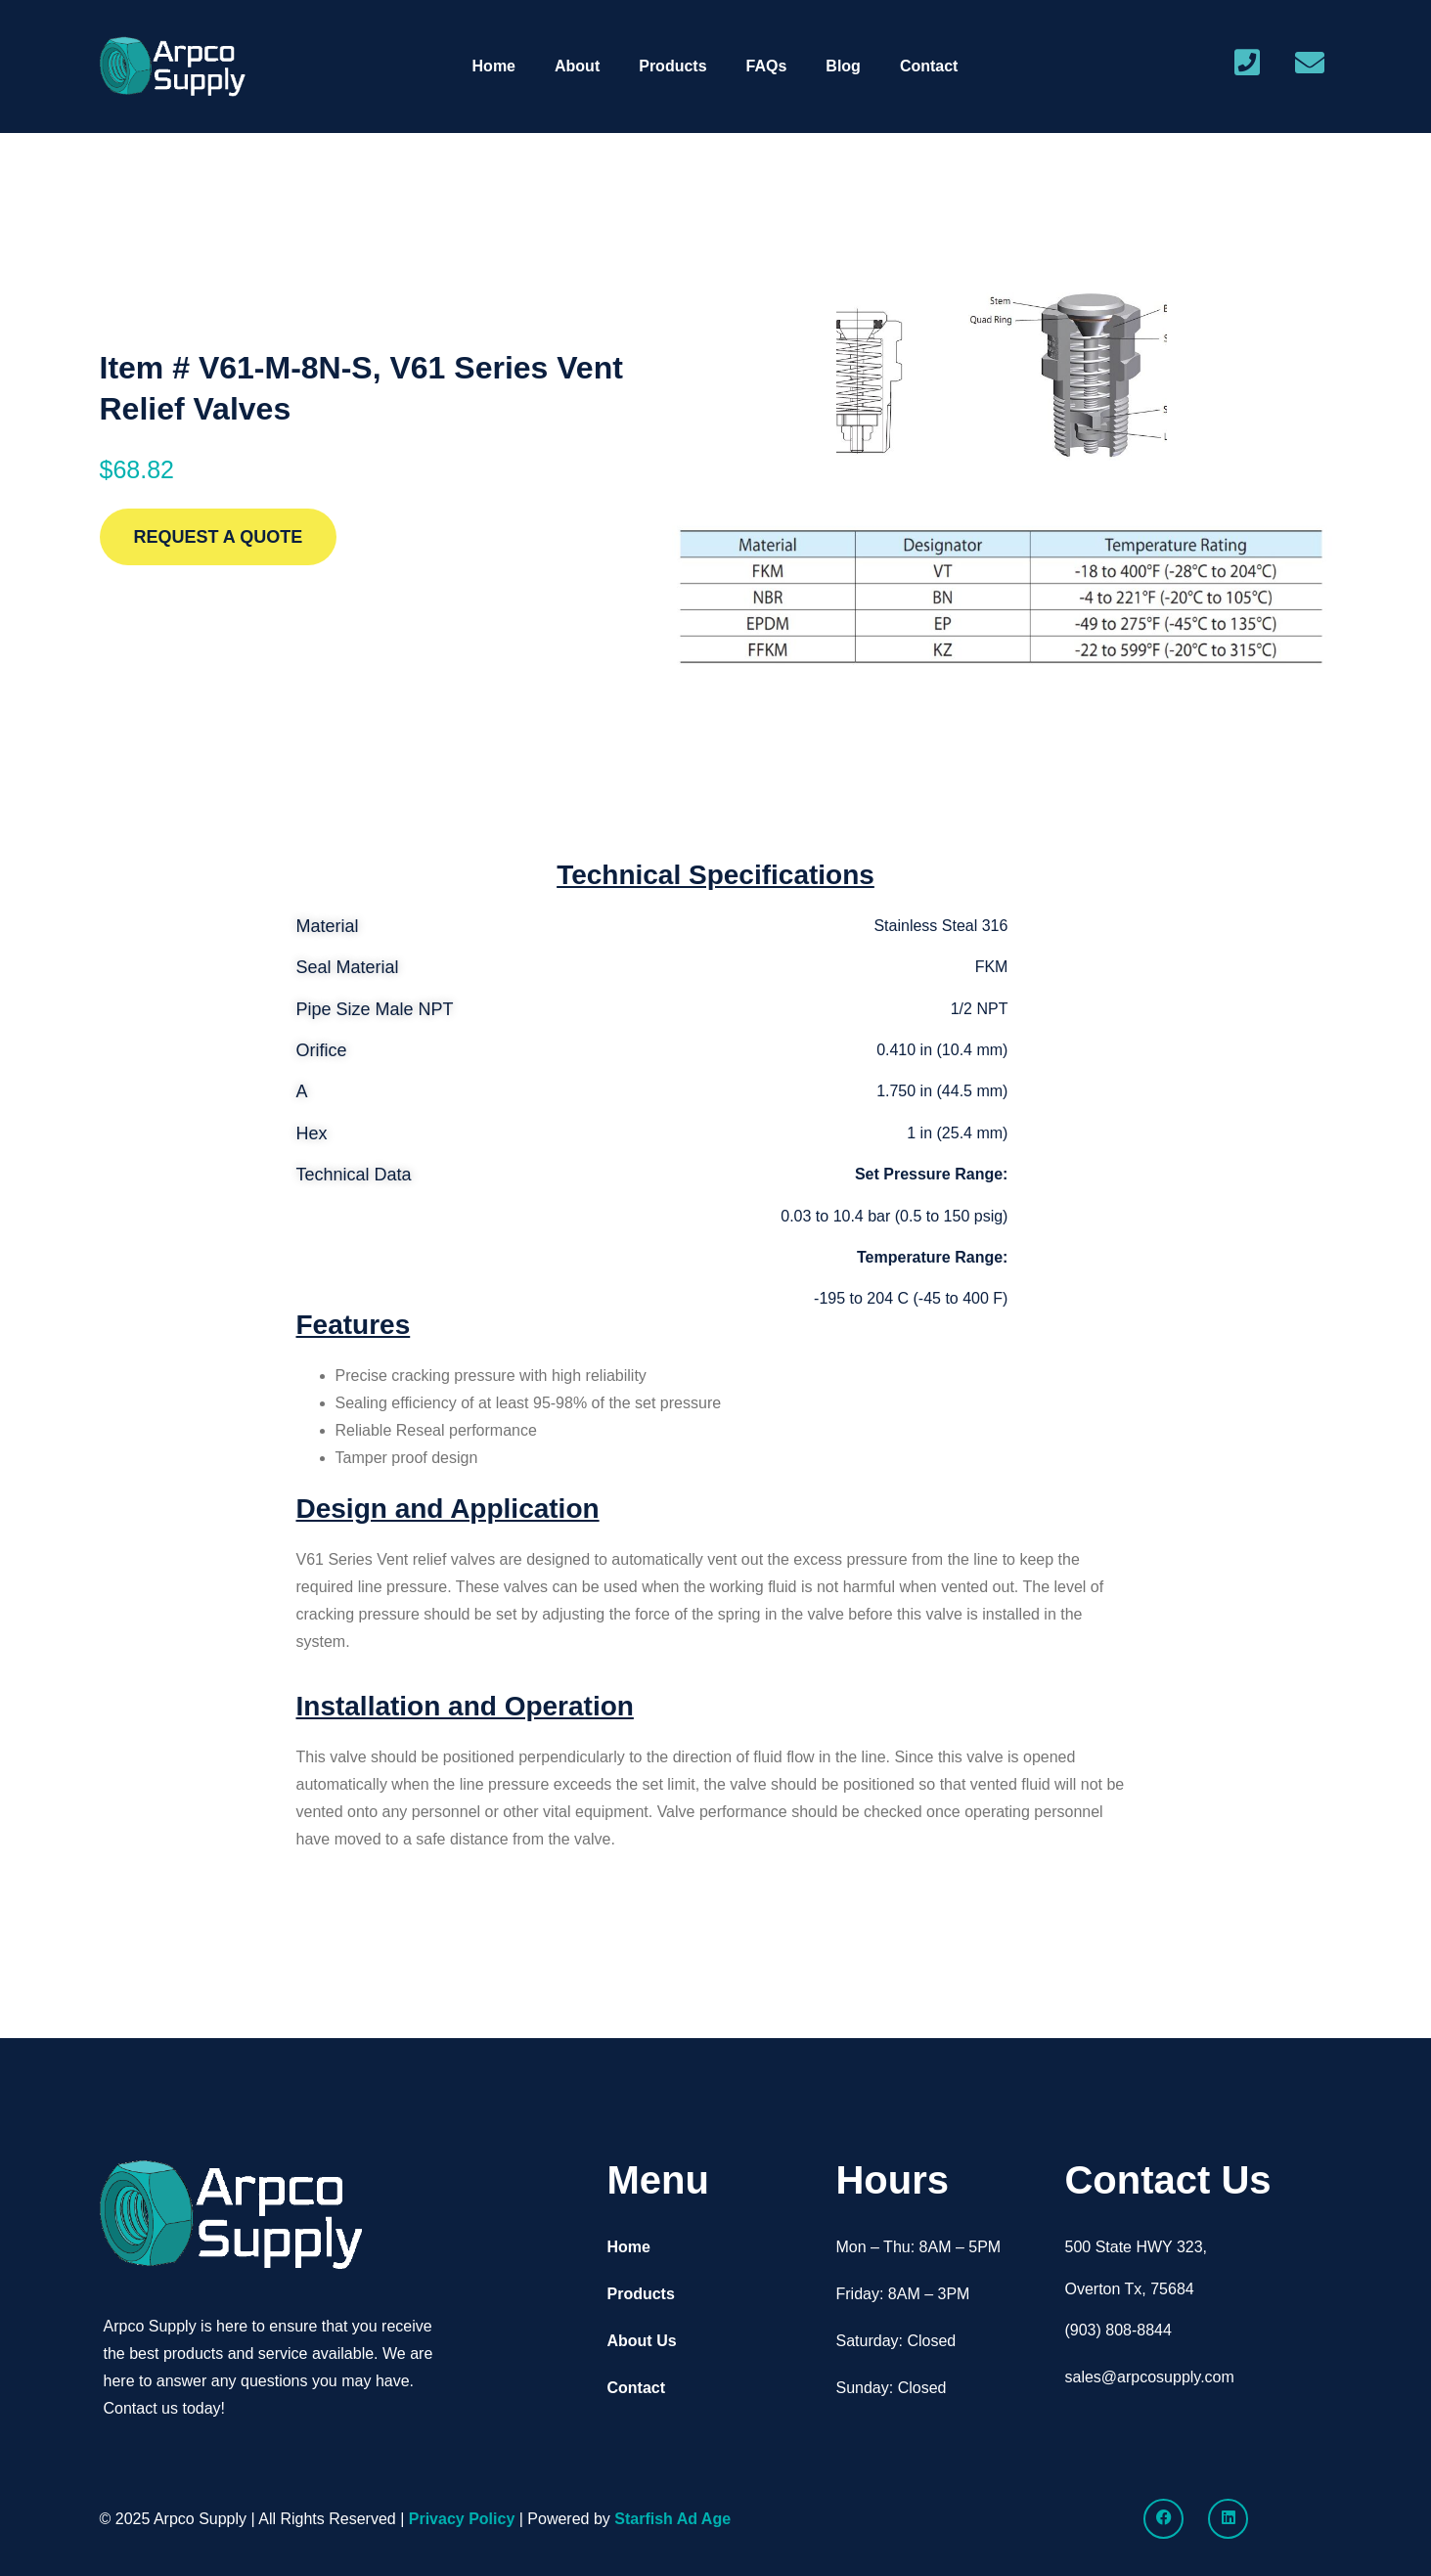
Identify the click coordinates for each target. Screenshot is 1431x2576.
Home (493, 66)
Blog (843, 66)
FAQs (766, 66)
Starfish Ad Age (672, 2518)
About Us (641, 2340)
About (577, 66)
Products (672, 66)
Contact (929, 66)
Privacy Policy (462, 2518)
